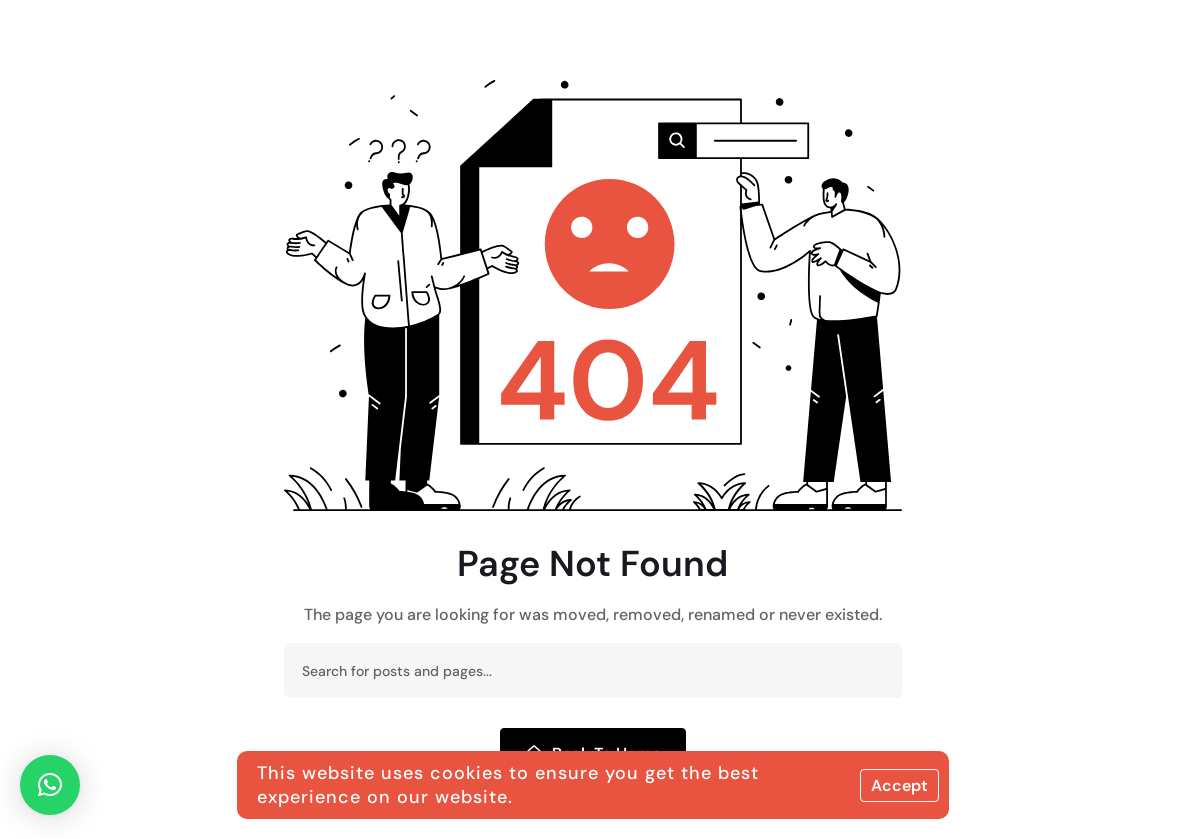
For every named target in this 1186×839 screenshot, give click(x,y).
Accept (899, 785)
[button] (50, 785)
